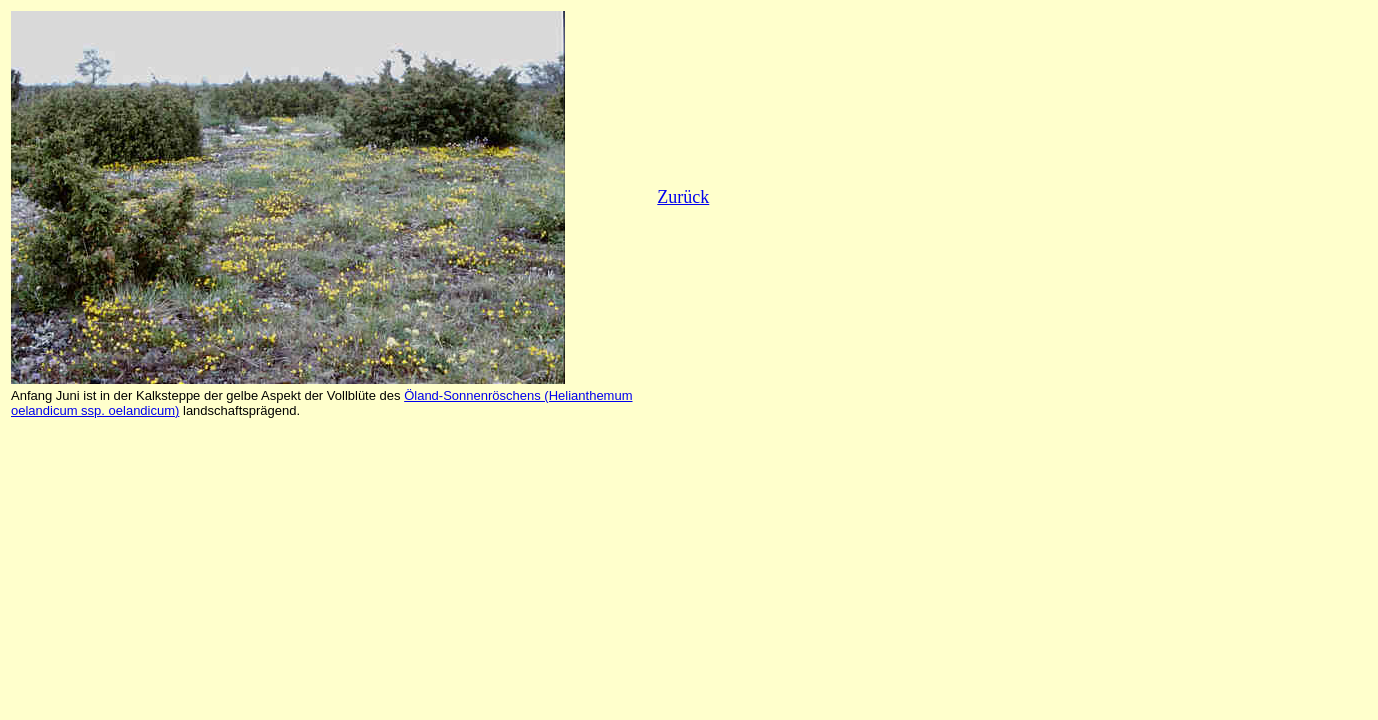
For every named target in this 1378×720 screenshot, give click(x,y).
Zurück (683, 197)
